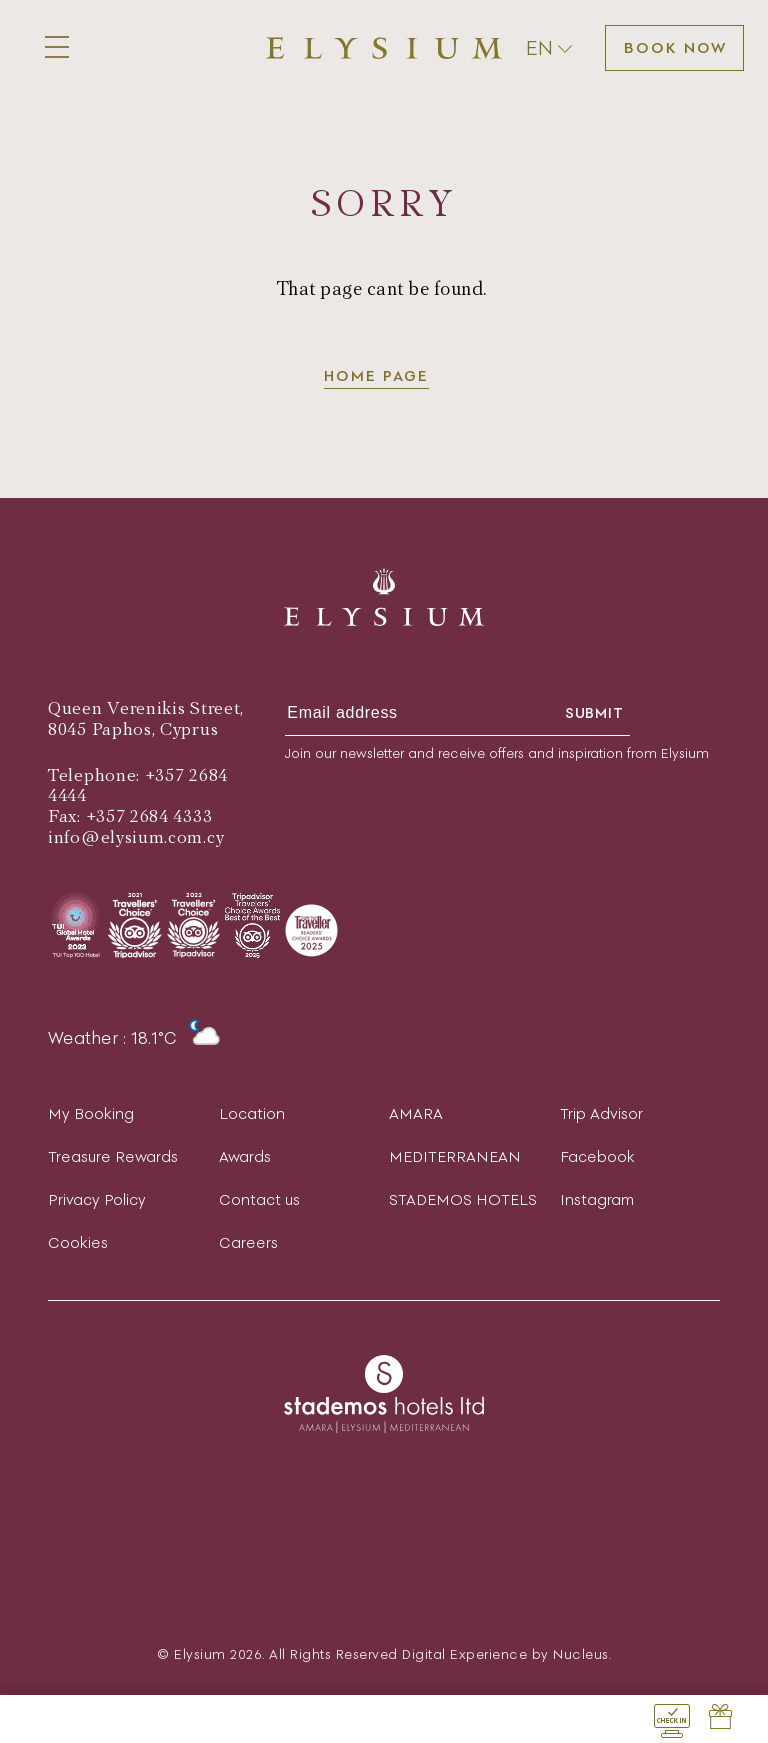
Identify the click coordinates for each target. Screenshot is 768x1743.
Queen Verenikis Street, (146, 708)
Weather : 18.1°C (134, 1038)
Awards (245, 1156)
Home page (376, 375)
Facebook (597, 1156)
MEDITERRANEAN (455, 1156)
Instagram (597, 1199)
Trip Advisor (601, 1113)
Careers (248, 1242)
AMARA (416, 1113)
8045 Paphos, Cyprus (133, 729)
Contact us (259, 1199)
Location (252, 1113)
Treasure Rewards (113, 1156)
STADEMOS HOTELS (463, 1199)
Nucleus (581, 1654)
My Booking (91, 1113)
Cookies (78, 1242)
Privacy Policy (97, 1199)
